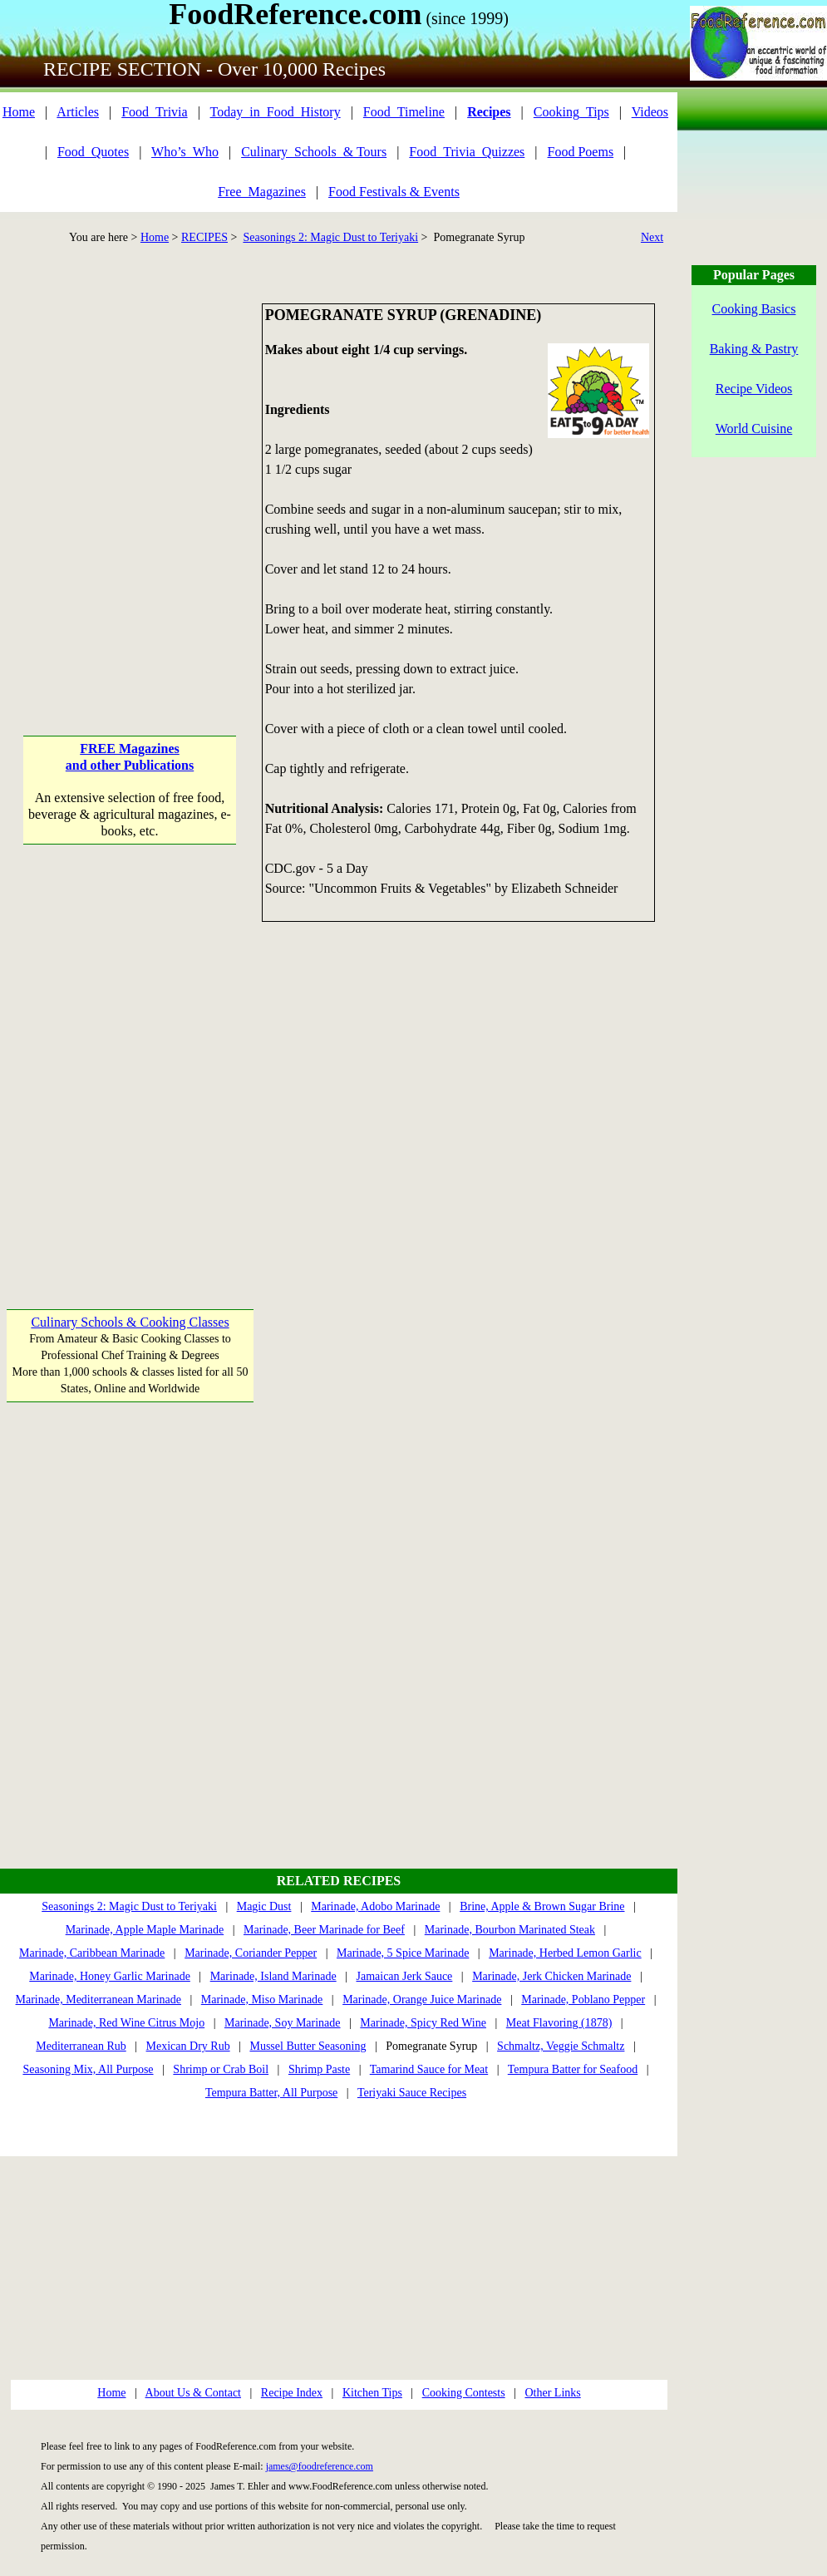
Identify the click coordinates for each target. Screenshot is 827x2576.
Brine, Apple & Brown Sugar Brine (542, 1906)
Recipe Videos (754, 389)
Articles (78, 112)
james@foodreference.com (319, 2466)
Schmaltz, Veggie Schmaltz (560, 2046)
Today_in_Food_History (275, 112)
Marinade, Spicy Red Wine (423, 2023)
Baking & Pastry (754, 349)
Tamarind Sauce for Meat (429, 2069)
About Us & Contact (193, 2392)
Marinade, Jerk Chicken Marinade (551, 1976)
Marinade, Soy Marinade (282, 2023)
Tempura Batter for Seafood (572, 2069)
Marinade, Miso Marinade (262, 1999)
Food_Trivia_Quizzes (466, 152)
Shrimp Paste (319, 2069)
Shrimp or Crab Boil (220, 2069)
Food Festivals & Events (394, 192)
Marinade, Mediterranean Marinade (98, 1999)
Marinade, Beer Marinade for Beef (324, 1929)
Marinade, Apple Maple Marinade (145, 1929)
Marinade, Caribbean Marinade (92, 1953)
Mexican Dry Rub (188, 2046)
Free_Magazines (262, 192)
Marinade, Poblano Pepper (583, 1999)
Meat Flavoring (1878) (559, 2023)
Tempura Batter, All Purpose (271, 2092)
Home (18, 112)
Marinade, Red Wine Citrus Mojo (126, 2023)
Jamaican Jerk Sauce (404, 1976)
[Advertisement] (179, 482)
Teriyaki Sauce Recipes (411, 2092)
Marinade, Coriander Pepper (251, 1953)
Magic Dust (264, 1906)
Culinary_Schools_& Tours (313, 152)
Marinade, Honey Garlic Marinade (109, 1976)
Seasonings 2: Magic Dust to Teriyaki (330, 237)
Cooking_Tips (571, 112)
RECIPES (204, 237)
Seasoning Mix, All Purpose (87, 2069)
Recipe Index (291, 2392)
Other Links (552, 2392)
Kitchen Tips (372, 2392)
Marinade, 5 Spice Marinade (403, 1953)
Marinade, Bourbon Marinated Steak (510, 1929)
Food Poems (581, 152)
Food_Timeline (404, 112)
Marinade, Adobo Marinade (375, 1906)
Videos (650, 112)
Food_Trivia (154, 112)
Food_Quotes (93, 152)
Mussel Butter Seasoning (307, 2046)
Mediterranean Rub (81, 2046)
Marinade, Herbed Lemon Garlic (565, 1953)
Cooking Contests (463, 2392)
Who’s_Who (185, 152)
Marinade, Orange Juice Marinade (421, 1999)
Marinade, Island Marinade (273, 1976)
